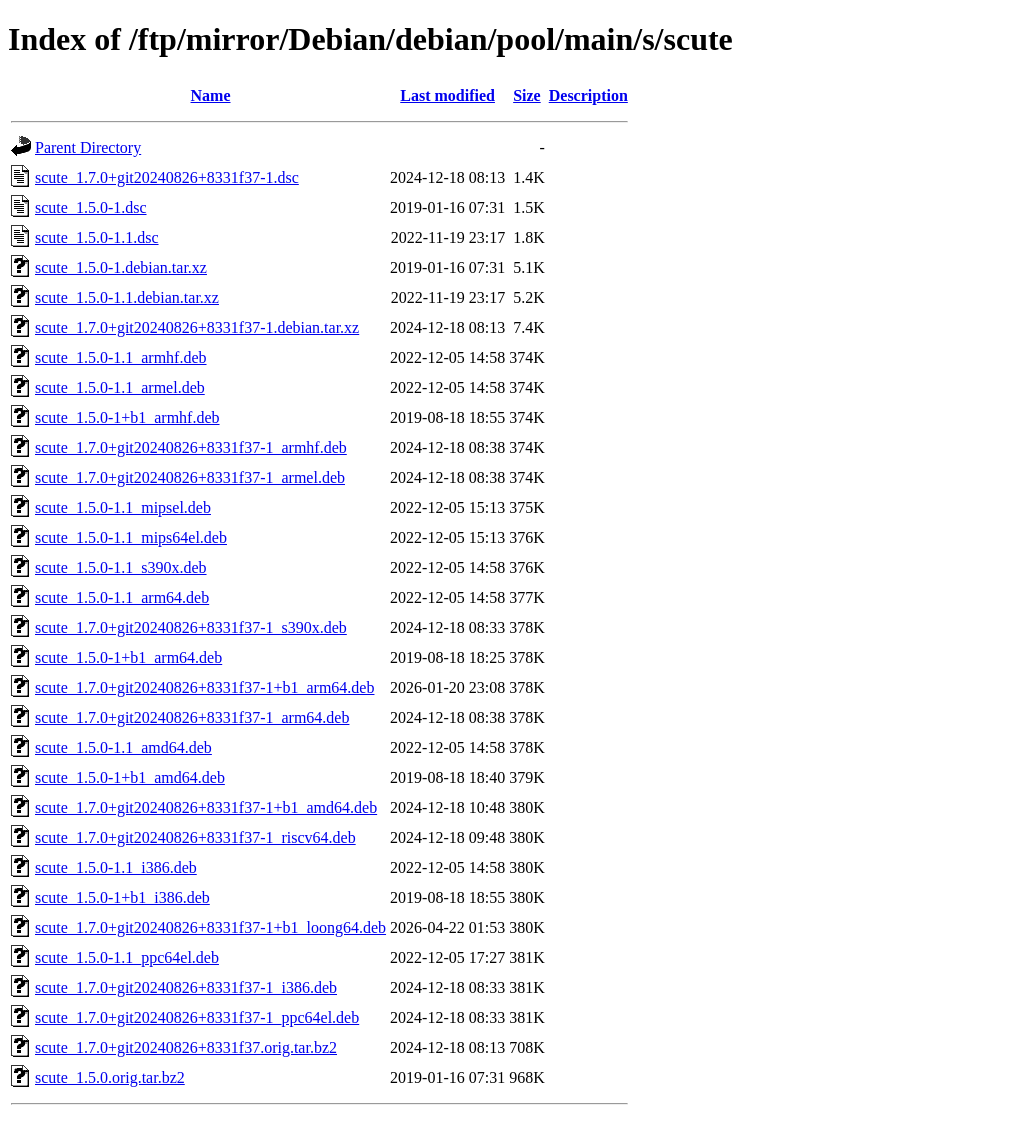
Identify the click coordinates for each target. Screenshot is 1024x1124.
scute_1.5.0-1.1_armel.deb (120, 387)
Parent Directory (88, 147)
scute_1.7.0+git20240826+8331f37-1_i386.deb (186, 987)
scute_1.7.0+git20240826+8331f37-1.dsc (167, 177)
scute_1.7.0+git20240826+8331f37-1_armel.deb (190, 477)
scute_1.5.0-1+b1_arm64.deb (128, 657)
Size (527, 95)
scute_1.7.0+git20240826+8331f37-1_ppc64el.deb (197, 1017)
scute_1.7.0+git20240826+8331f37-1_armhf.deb (191, 447)
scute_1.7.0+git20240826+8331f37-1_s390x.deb (191, 627)
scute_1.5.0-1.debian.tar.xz (121, 267)
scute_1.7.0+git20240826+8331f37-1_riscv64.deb (195, 837)
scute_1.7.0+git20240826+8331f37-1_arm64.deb (192, 717)
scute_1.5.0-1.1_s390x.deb (121, 567)
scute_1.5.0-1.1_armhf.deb (121, 357)
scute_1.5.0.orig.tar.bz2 (110, 1077)
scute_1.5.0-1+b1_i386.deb (122, 897)
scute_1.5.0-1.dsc (91, 207)
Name (211, 95)
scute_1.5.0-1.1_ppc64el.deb (127, 957)
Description (588, 95)
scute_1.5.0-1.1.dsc (97, 237)
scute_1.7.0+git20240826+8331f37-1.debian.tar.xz (197, 327)
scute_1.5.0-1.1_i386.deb (116, 867)
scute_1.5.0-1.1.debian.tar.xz (127, 297)
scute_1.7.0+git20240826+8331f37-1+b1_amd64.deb (206, 807)
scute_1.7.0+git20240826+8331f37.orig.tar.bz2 (186, 1047)
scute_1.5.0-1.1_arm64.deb (122, 597)
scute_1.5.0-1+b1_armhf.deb (127, 417)
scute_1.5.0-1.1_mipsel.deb (123, 507)
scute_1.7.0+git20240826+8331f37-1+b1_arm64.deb (204, 687)
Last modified (447, 95)
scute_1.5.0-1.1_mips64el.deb (131, 537)
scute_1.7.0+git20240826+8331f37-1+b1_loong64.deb (210, 927)
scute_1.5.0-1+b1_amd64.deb (130, 777)
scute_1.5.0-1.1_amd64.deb (123, 747)
